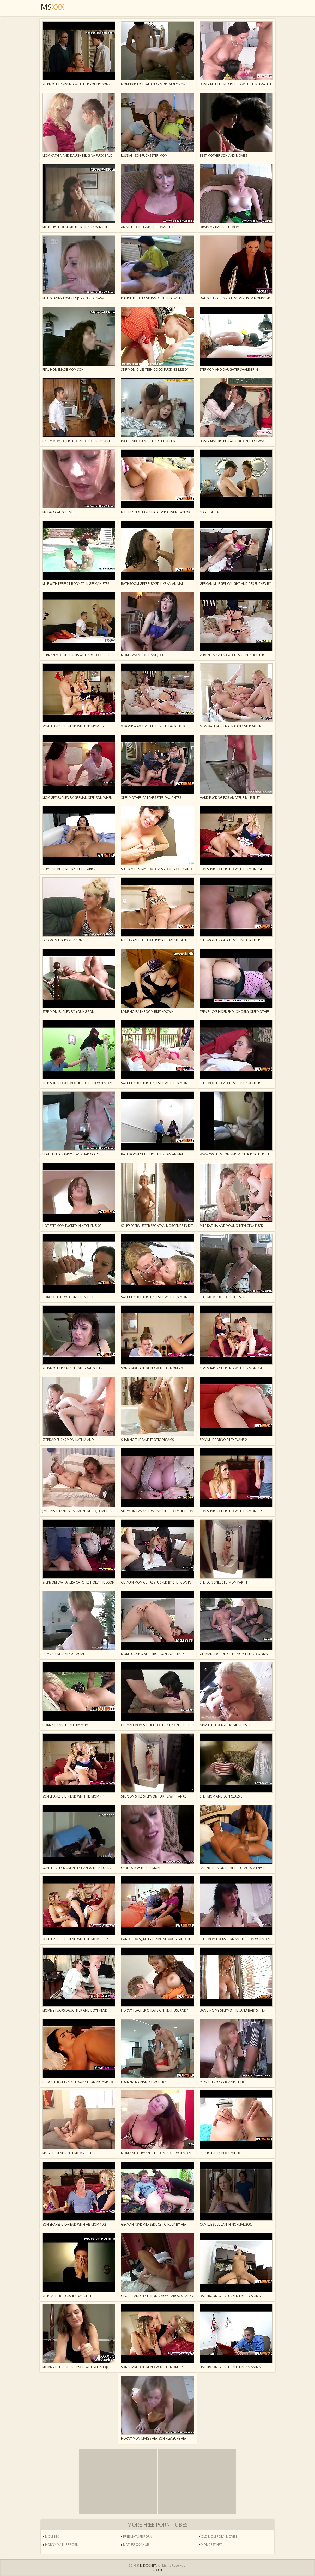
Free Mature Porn (136, 2536)
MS (52, 7)
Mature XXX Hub (135, 2544)
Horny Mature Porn (60, 2544)
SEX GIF (157, 2570)
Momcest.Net (210, 2544)
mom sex (51, 2536)
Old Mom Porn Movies (218, 2536)
